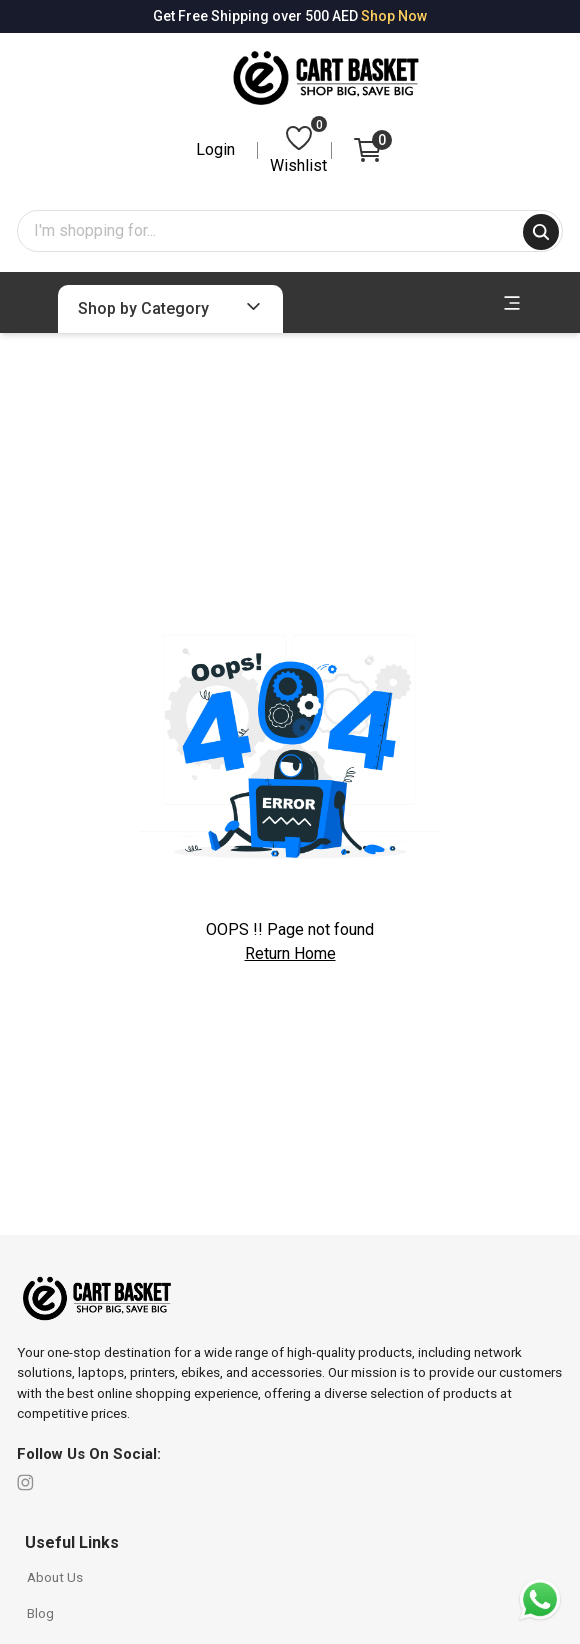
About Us (55, 1577)
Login (215, 149)
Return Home (290, 953)
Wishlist (298, 148)
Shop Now (394, 16)
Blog (40, 1613)
